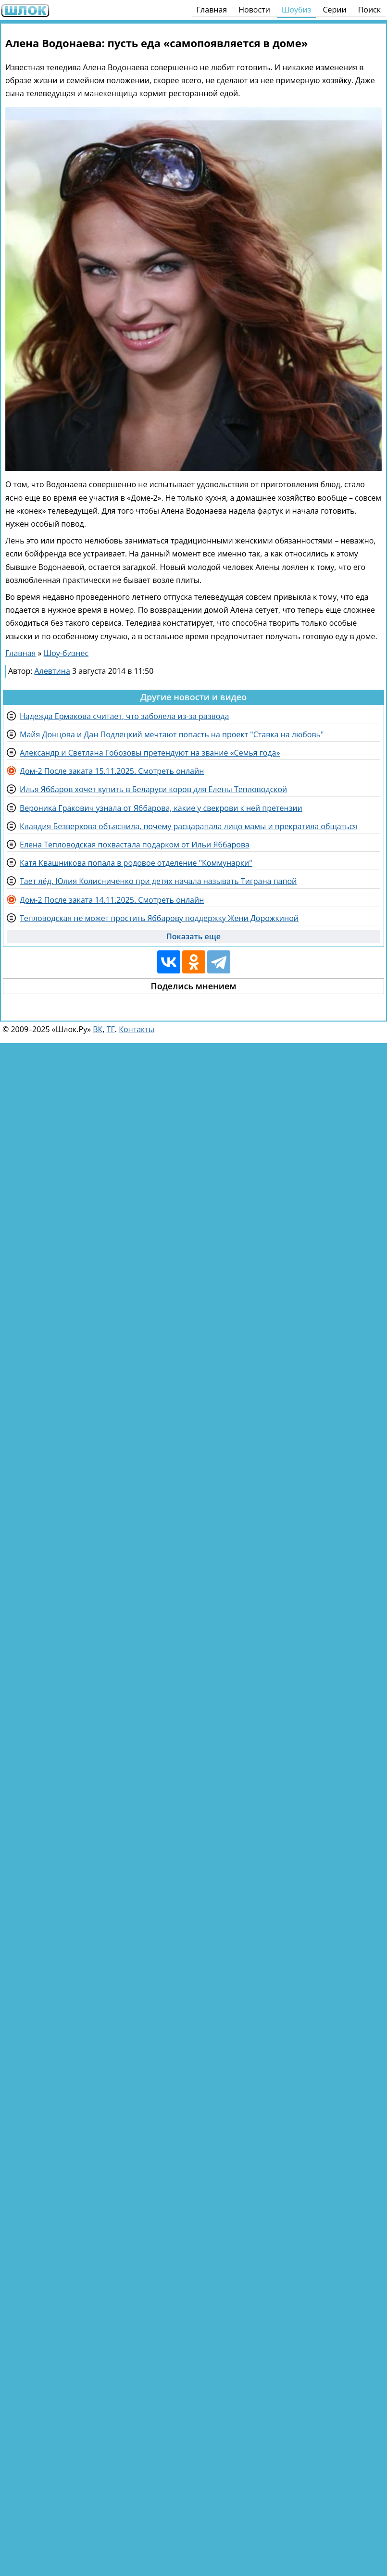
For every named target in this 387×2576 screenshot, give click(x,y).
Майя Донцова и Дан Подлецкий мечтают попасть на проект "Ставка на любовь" (172, 734)
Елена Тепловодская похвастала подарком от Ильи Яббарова (135, 844)
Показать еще (193, 936)
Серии (334, 9)
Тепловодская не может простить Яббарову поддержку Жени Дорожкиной (159, 918)
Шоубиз (297, 9)
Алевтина (52, 671)
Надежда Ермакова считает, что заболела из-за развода (124, 716)
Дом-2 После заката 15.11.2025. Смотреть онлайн (112, 771)
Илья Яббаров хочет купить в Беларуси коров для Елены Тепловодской (153, 789)
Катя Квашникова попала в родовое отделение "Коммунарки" (136, 863)
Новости (254, 9)
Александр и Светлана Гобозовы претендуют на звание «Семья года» (150, 752)
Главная (212, 9)
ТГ (111, 1029)
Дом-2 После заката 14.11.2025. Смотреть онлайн (112, 900)
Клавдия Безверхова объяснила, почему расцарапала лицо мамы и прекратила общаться (188, 826)
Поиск (369, 9)
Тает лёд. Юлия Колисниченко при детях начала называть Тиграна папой (158, 881)
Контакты (136, 1029)
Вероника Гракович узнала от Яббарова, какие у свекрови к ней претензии (161, 808)
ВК (97, 1029)
